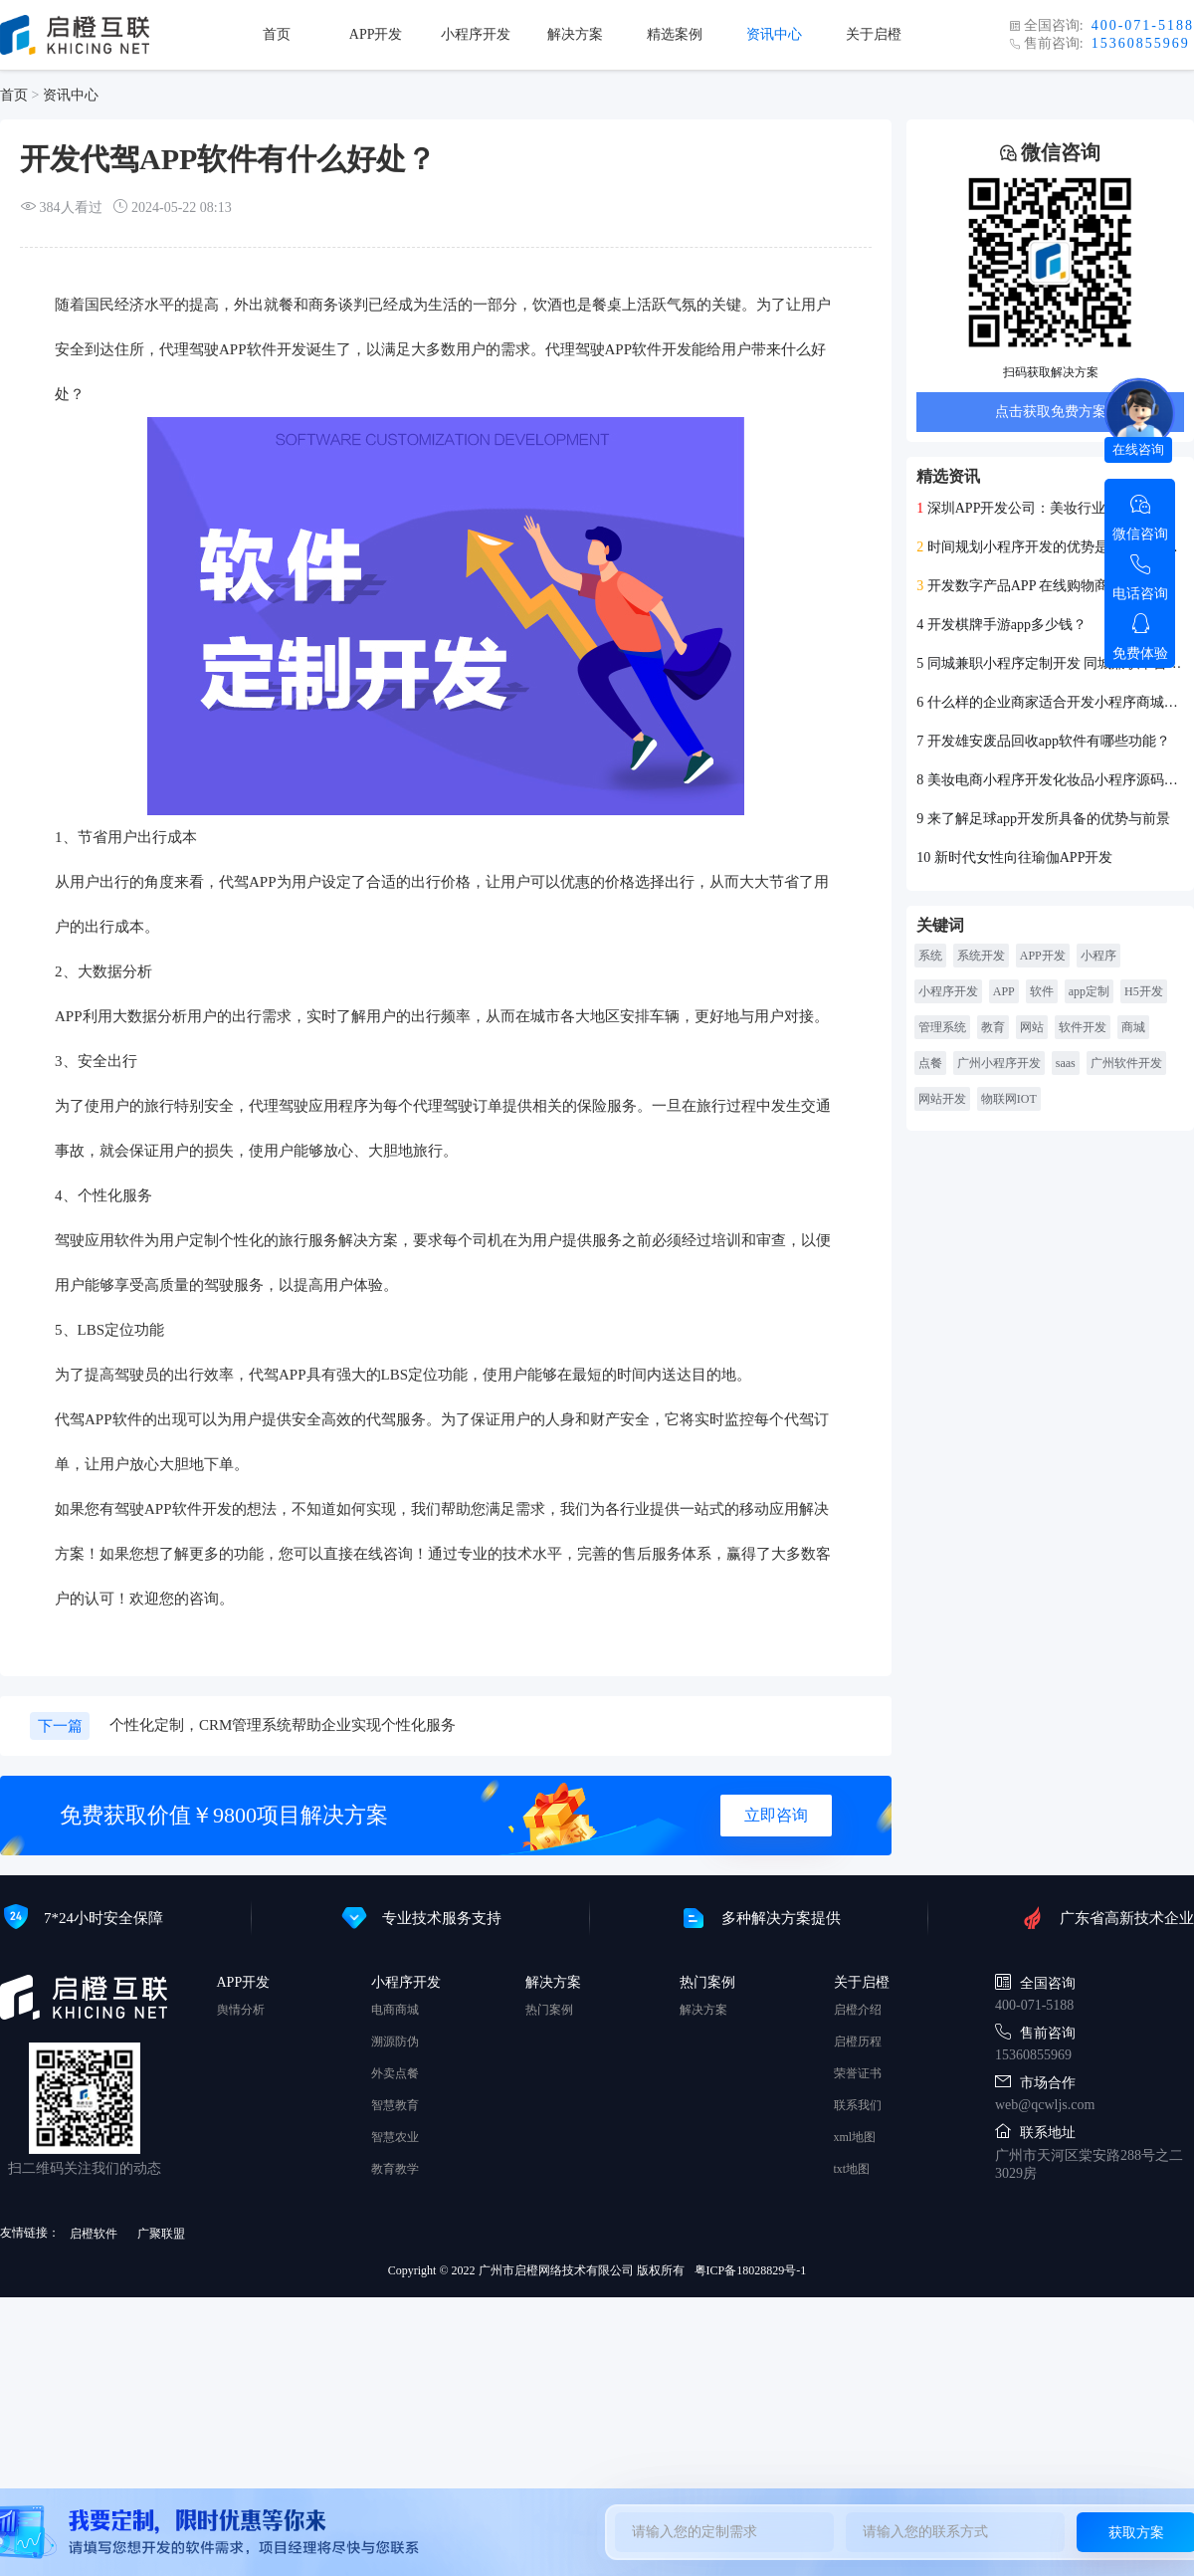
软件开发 (1082, 1027)
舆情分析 (241, 2010)
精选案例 (674, 34)
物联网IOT (1009, 1099)
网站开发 (942, 1099)
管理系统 (942, 1027)
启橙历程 (858, 2041)
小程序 (1098, 956)
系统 (930, 956)
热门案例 (549, 2010)
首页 (277, 34)
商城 (1133, 1027)
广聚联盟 (161, 2234)
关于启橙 (873, 34)
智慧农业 (395, 2137)
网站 (1032, 1027)
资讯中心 (774, 34)
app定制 (1089, 991)
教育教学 (395, 2169)
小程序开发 (475, 34)
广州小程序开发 (999, 1063)
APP (1004, 991)
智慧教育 (395, 2105)
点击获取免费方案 (1050, 411)
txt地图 (852, 2169)
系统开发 (981, 956)
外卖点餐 (395, 2073)
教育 (993, 1027)
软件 (1042, 991)
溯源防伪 (395, 2041)
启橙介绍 (858, 2010)
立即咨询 (776, 1815)
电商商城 (395, 2010)
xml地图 (855, 2137)
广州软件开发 (1126, 1063)
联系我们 (858, 2105)
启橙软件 (93, 2234)
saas (1066, 1063)
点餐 (930, 1063)
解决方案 (575, 34)
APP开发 (376, 34)
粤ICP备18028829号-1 (751, 2270)
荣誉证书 (858, 2073)
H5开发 (1143, 991)
